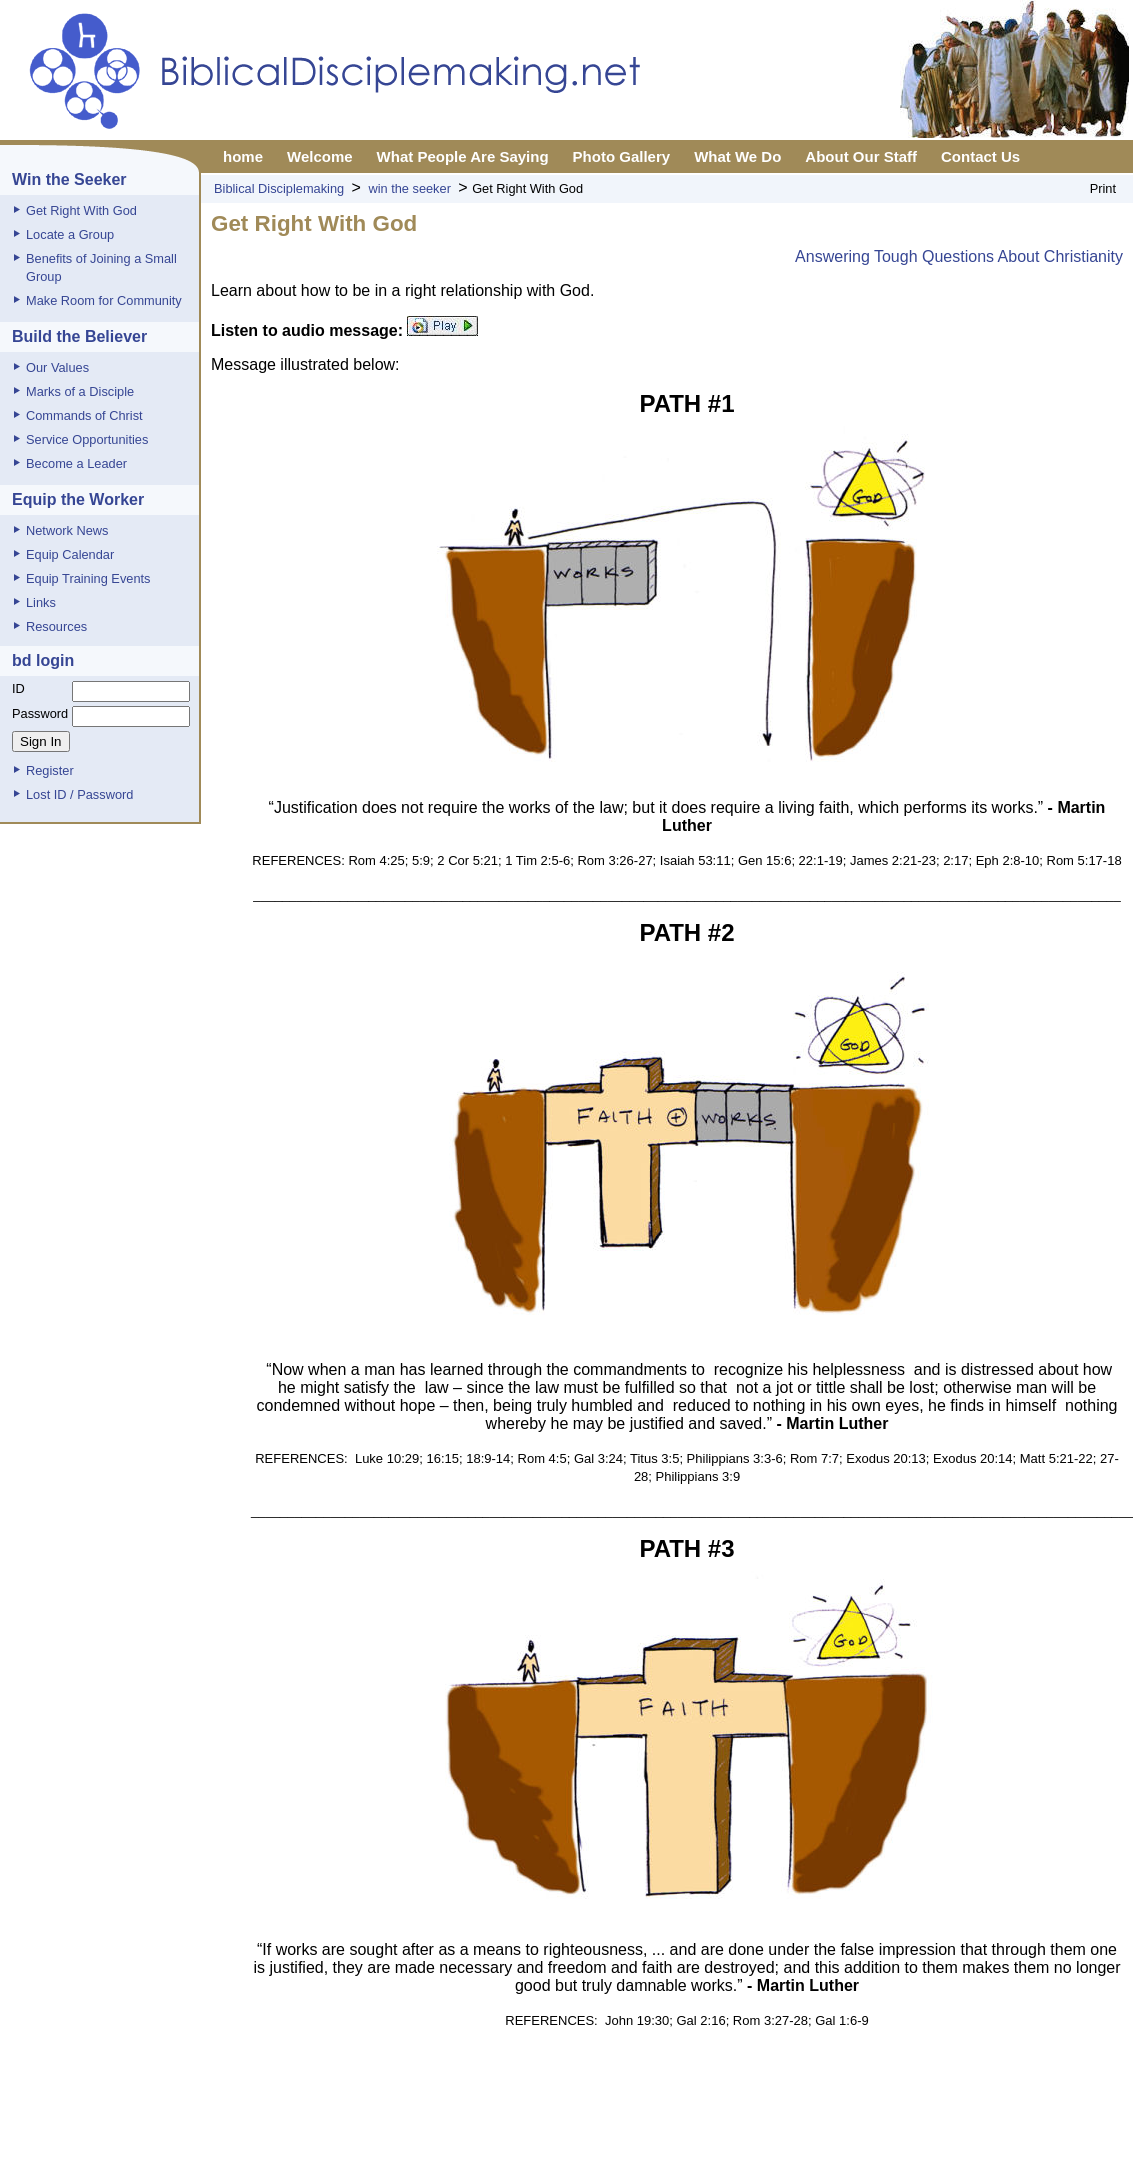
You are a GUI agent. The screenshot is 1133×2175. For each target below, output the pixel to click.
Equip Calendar (70, 554)
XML (729, 2139)
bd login (43, 660)
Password (40, 713)
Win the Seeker (69, 179)
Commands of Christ (84, 415)
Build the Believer (79, 336)
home (243, 156)
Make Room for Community (104, 300)
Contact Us (980, 156)
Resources (56, 626)
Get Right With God (81, 210)
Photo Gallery (622, 156)
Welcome (320, 156)
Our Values (57, 367)
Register (50, 770)
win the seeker (409, 188)
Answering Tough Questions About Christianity (959, 256)
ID (18, 688)
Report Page (667, 2139)
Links (41, 602)
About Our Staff (861, 156)
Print (1103, 188)
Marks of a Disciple (80, 391)
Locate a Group (70, 234)
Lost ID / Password (79, 794)
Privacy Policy (577, 2139)
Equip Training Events (88, 578)
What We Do (737, 156)
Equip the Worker (78, 499)
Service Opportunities (87, 439)
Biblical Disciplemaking (279, 188)
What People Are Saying (463, 156)
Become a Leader (76, 463)
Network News (67, 530)
